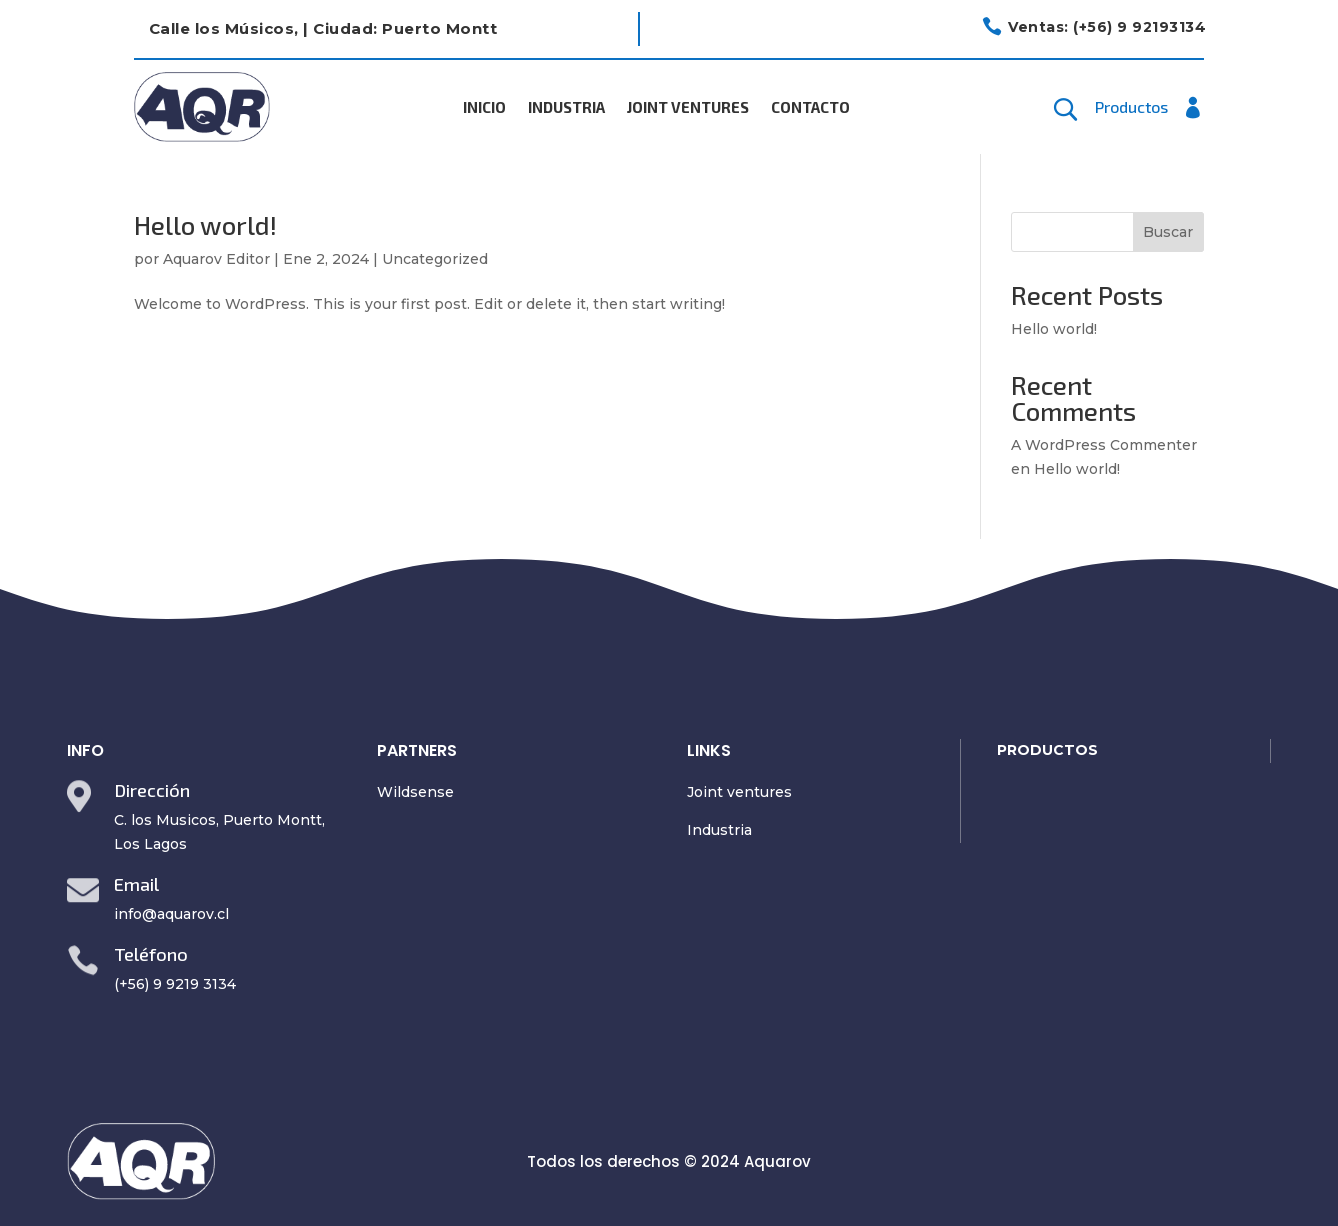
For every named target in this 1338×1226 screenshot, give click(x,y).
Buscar (1168, 232)
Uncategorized (435, 259)
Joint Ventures (688, 108)
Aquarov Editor (216, 259)
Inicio (484, 108)
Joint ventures (739, 792)
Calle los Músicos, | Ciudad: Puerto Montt (323, 28)
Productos (1131, 108)
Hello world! (205, 224)
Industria (566, 108)
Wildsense (415, 792)
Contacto (810, 108)
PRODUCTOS (1047, 750)
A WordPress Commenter (1104, 445)
